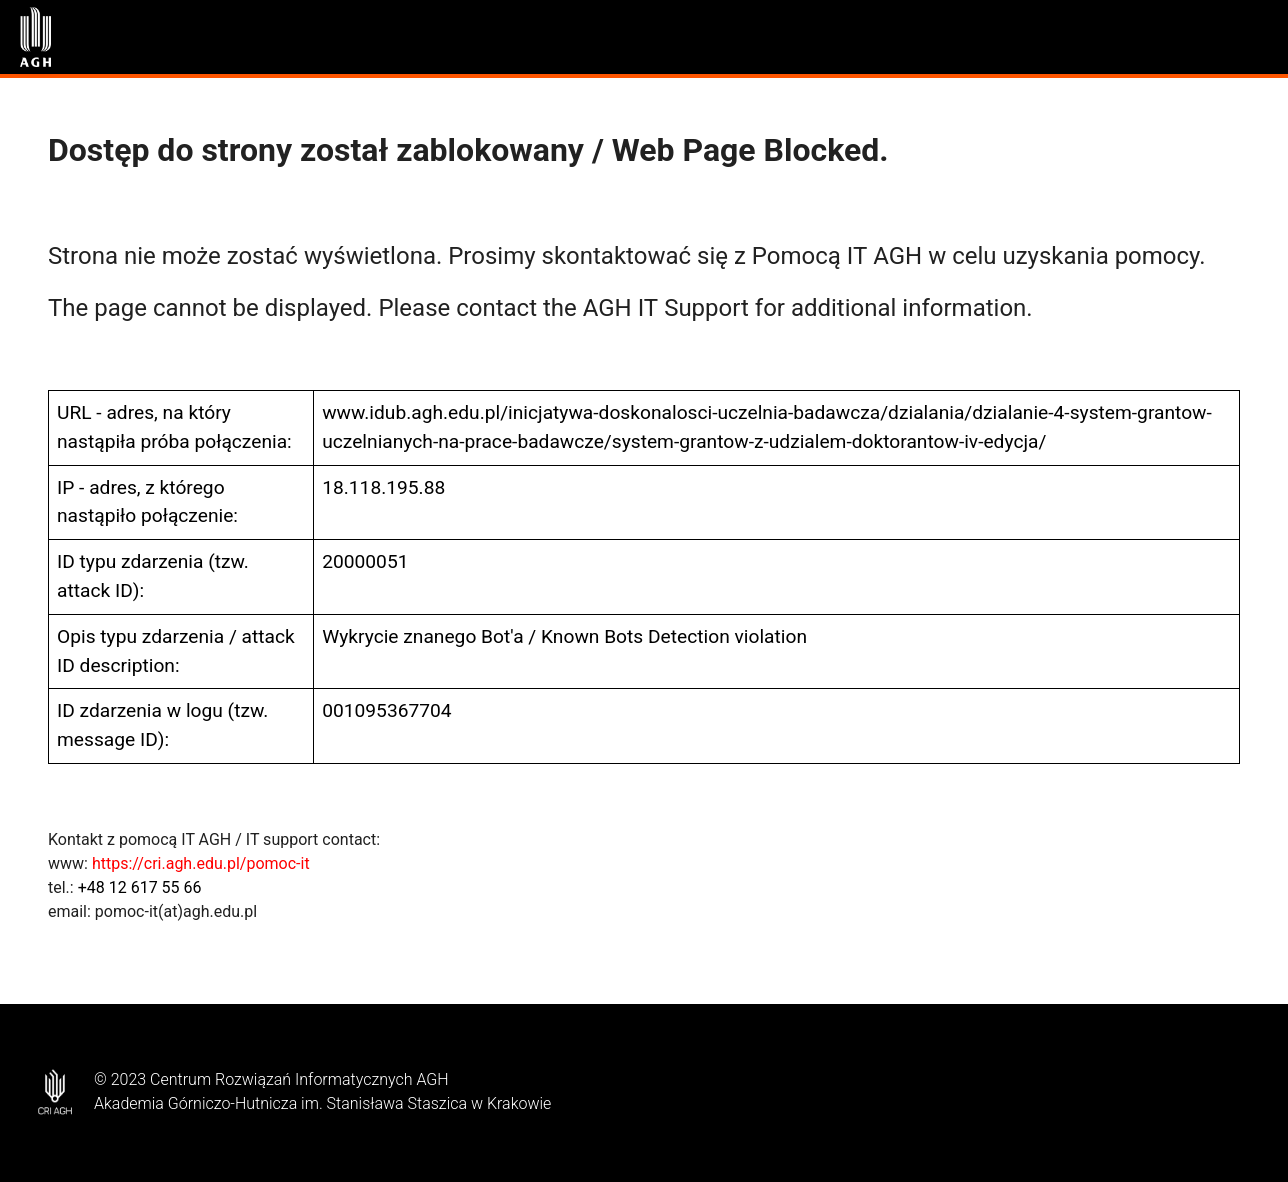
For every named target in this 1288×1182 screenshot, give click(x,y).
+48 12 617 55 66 (140, 887)
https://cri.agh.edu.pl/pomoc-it (201, 863)
